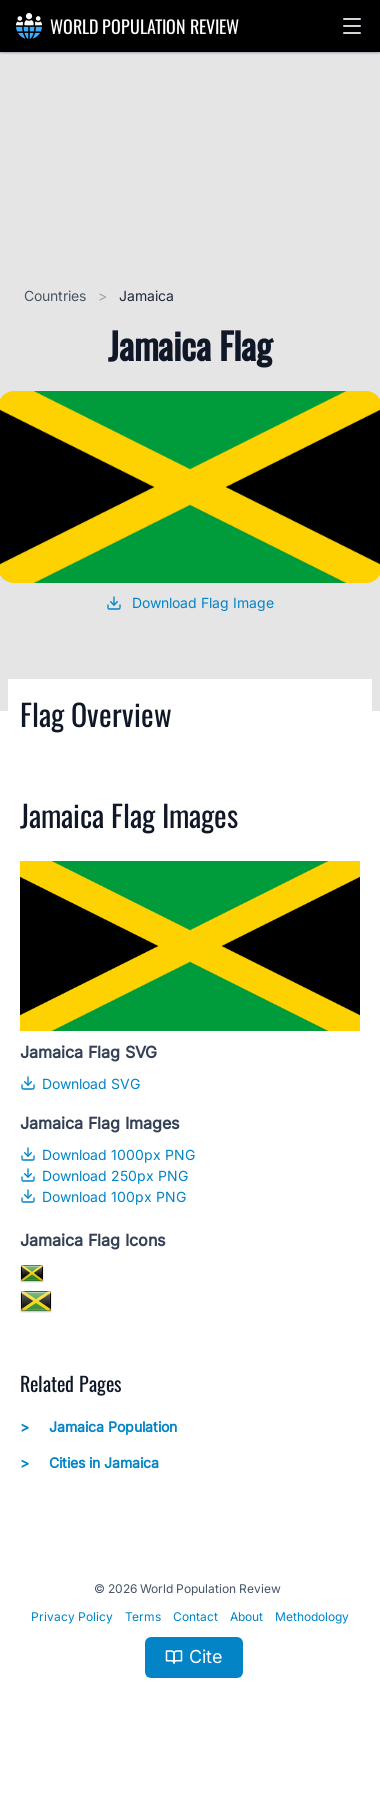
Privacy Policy (72, 1616)
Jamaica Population (98, 1427)
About (246, 1616)
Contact (195, 1616)
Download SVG (80, 1083)
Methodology (312, 1616)
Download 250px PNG (104, 1175)
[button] (352, 26)
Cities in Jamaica (89, 1463)
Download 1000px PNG (107, 1154)
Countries (57, 295)
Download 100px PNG (103, 1196)
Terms (143, 1616)
